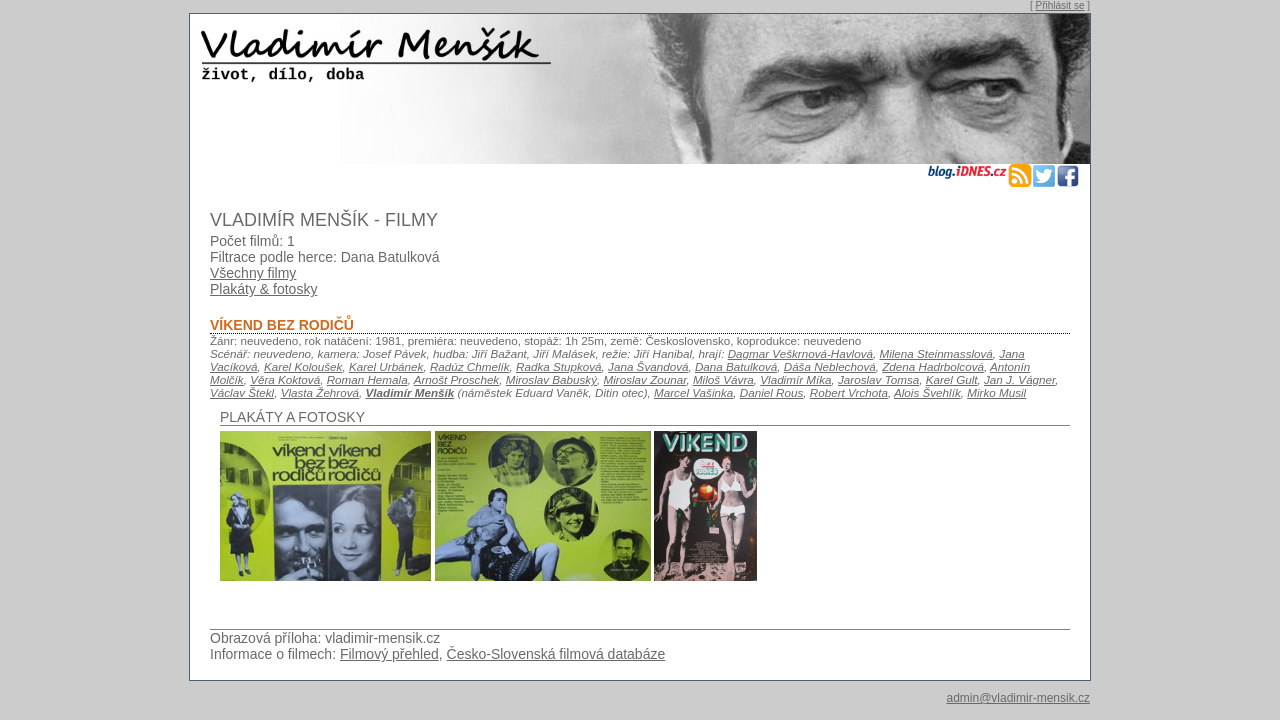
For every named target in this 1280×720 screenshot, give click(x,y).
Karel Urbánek (386, 366)
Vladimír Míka (795, 379)
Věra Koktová (285, 379)
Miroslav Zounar (645, 379)
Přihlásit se (1060, 5)
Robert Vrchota (849, 392)
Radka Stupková (559, 366)
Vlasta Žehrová (320, 392)
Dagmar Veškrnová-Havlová (800, 353)
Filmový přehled (389, 654)
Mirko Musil (996, 392)
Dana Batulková (736, 366)
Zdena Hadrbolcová (933, 366)
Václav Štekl (242, 392)
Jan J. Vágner (1019, 379)
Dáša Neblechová (830, 366)
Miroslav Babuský (551, 379)
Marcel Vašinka (693, 392)
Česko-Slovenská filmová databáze (556, 654)
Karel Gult (952, 379)
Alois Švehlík (927, 392)
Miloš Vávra (723, 379)
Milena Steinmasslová (935, 353)
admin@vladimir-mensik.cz (1018, 698)
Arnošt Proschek (457, 379)
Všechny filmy (253, 273)
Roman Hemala (367, 379)
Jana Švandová (648, 366)
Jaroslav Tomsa (878, 379)
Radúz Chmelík (470, 366)
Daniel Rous (772, 392)
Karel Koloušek (303, 366)
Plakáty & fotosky (263, 289)
